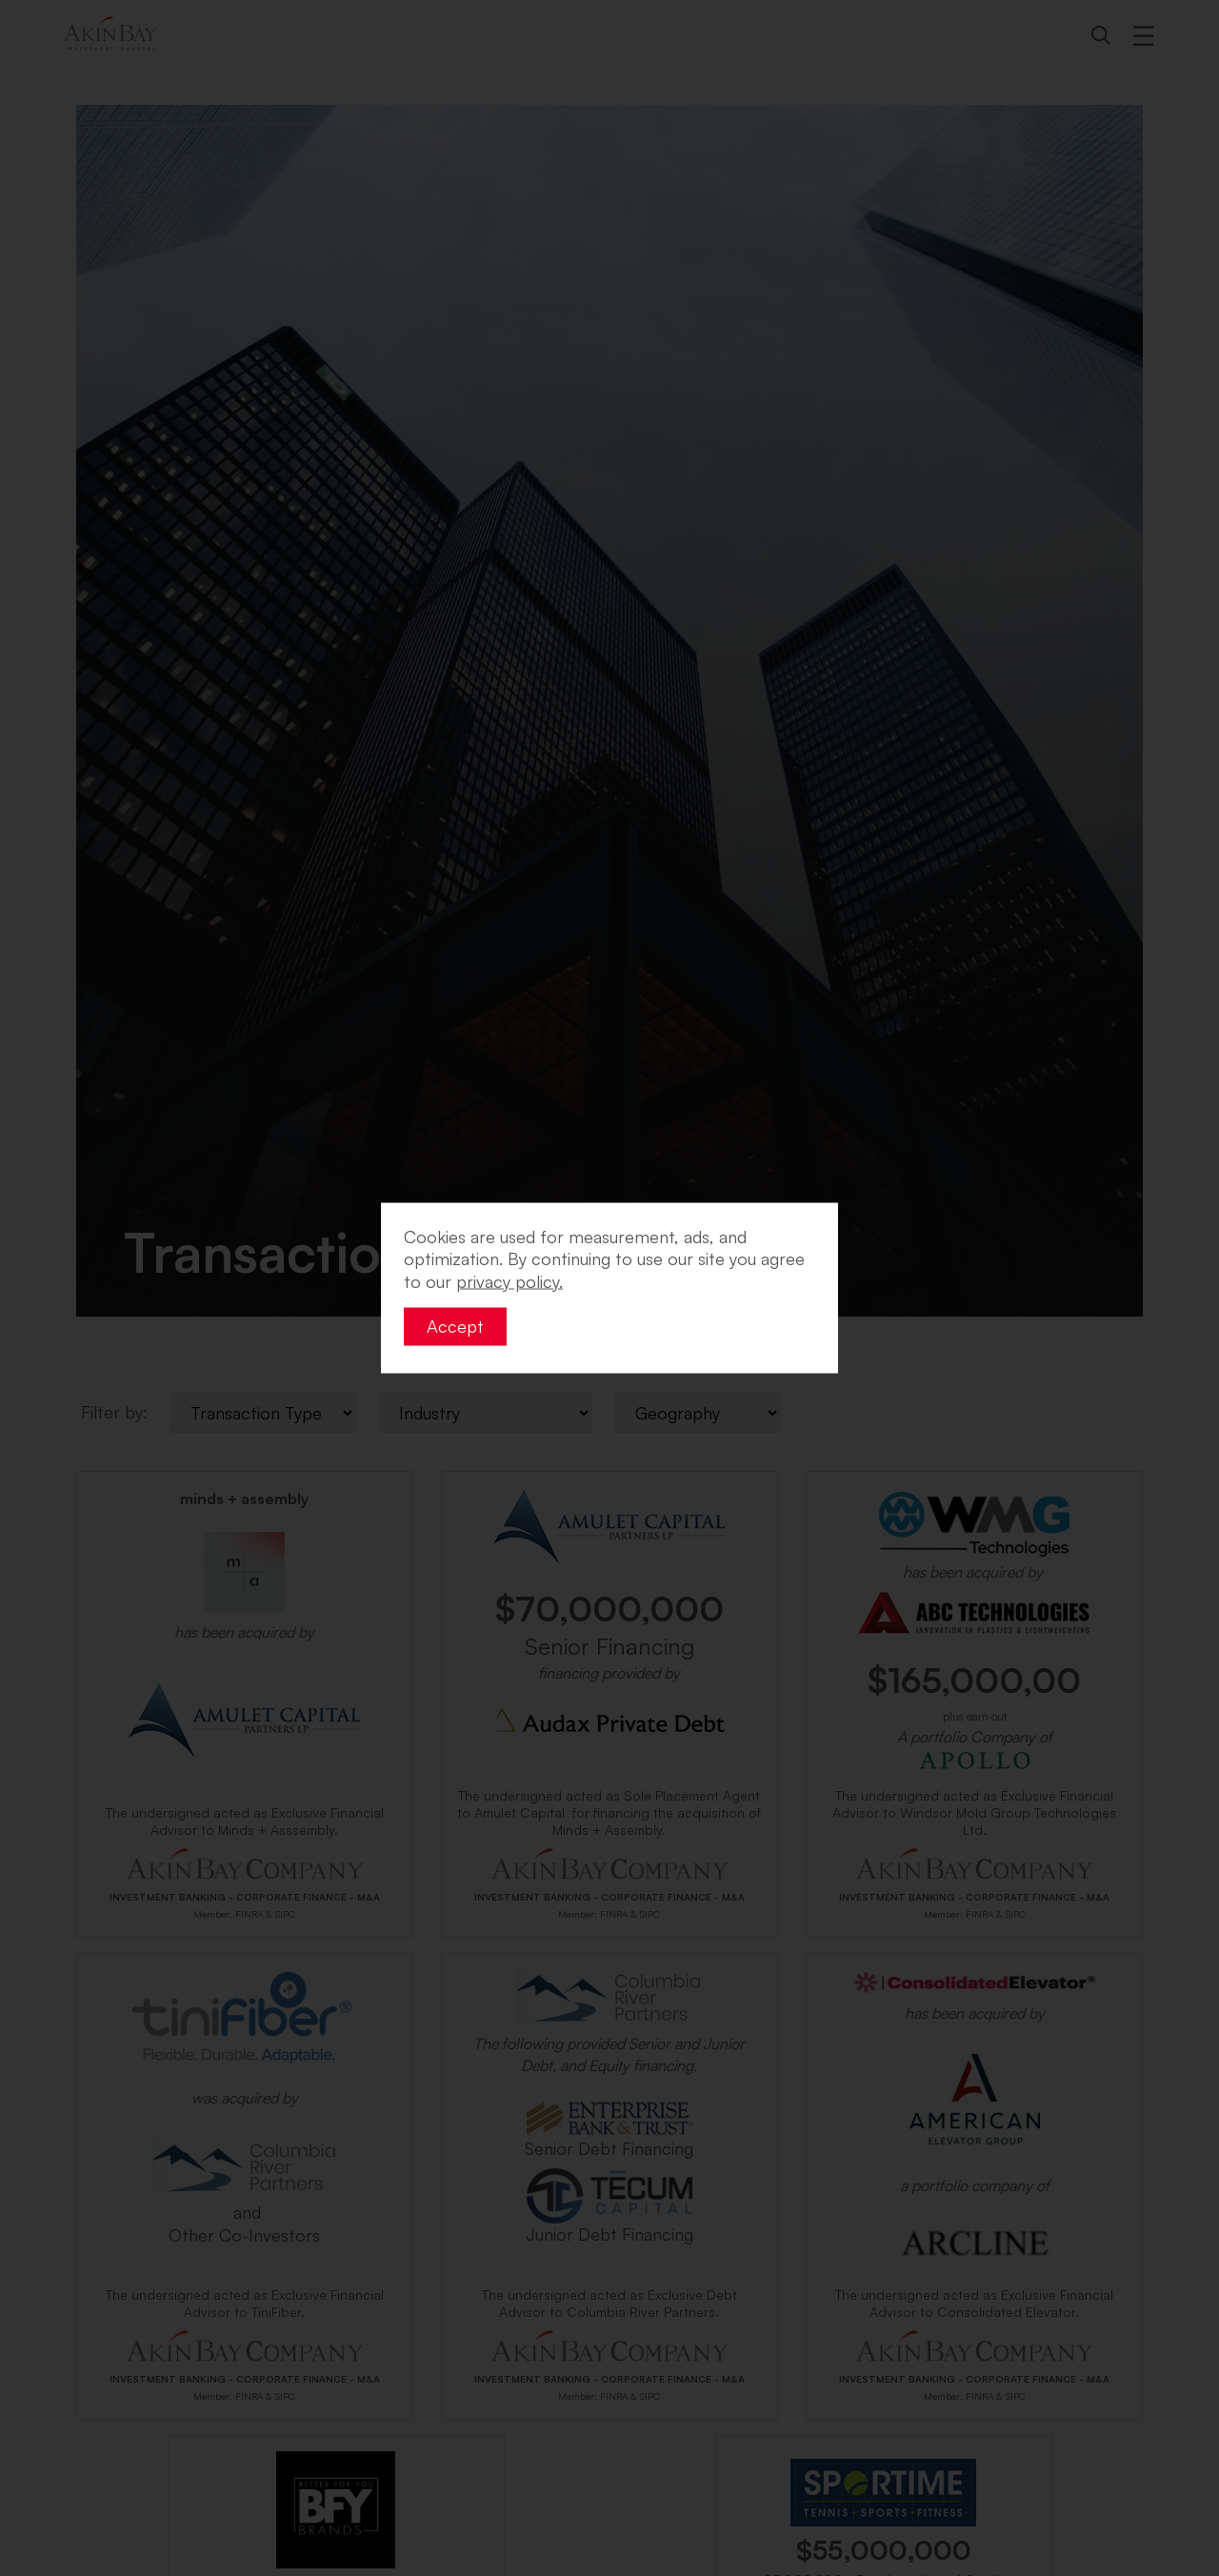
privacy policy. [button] (509, 1280)
